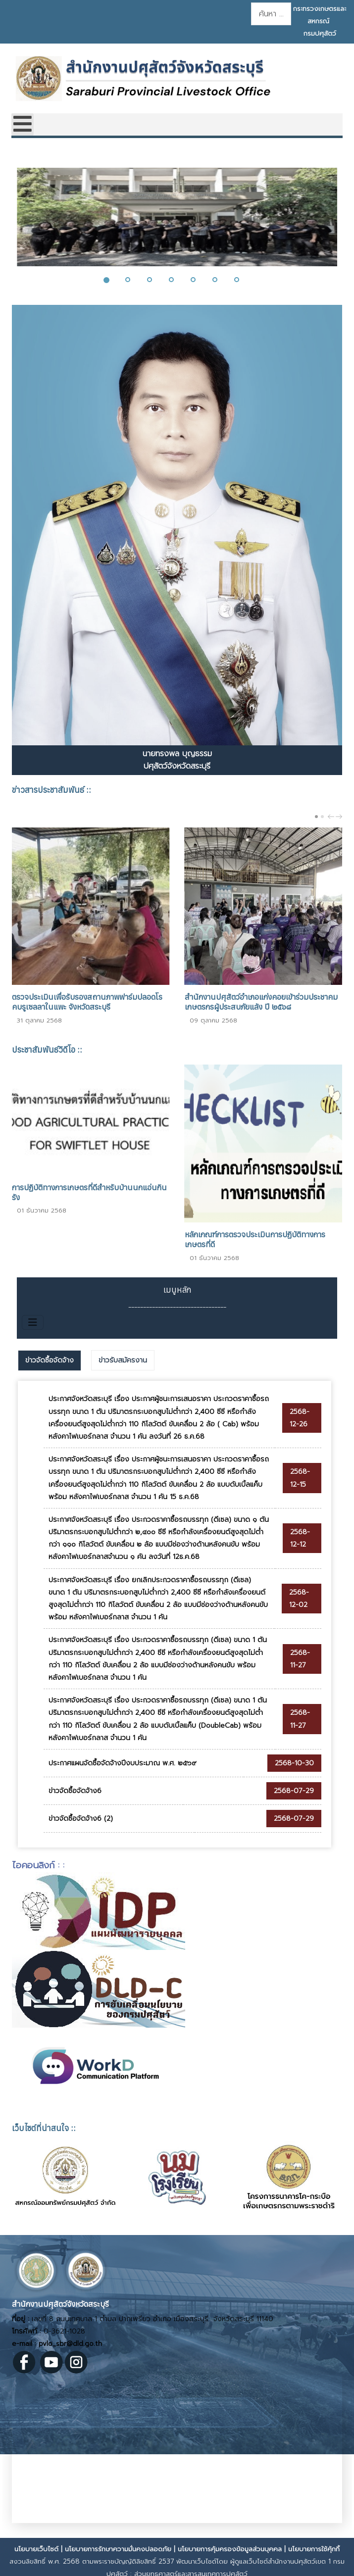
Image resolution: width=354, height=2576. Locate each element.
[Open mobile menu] (22, 124)
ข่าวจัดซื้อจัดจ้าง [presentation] (49, 1360)
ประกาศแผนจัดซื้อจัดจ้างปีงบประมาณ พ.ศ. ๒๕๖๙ (123, 1763)
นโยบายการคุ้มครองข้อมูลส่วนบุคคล (230, 2549)
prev (332, 817)
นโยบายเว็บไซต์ (36, 2549)
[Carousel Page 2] (322, 816)
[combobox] (271, 13)
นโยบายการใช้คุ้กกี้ (314, 2549)
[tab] (49, 1360)
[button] (112, 280)
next (340, 817)
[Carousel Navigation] (333, 816)
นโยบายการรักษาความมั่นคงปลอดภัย (118, 2549)
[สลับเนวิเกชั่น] (33, 1322)
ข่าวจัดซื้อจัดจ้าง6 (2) (81, 1818)
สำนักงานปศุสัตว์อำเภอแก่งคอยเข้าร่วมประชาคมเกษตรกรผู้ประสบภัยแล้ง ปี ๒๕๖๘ (261, 1002)
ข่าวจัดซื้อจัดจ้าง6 (75, 1791)
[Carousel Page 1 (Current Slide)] (316, 816)
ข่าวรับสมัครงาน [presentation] (123, 1360)
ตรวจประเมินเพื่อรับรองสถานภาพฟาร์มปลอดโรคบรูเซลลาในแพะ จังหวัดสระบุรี (87, 1002)
